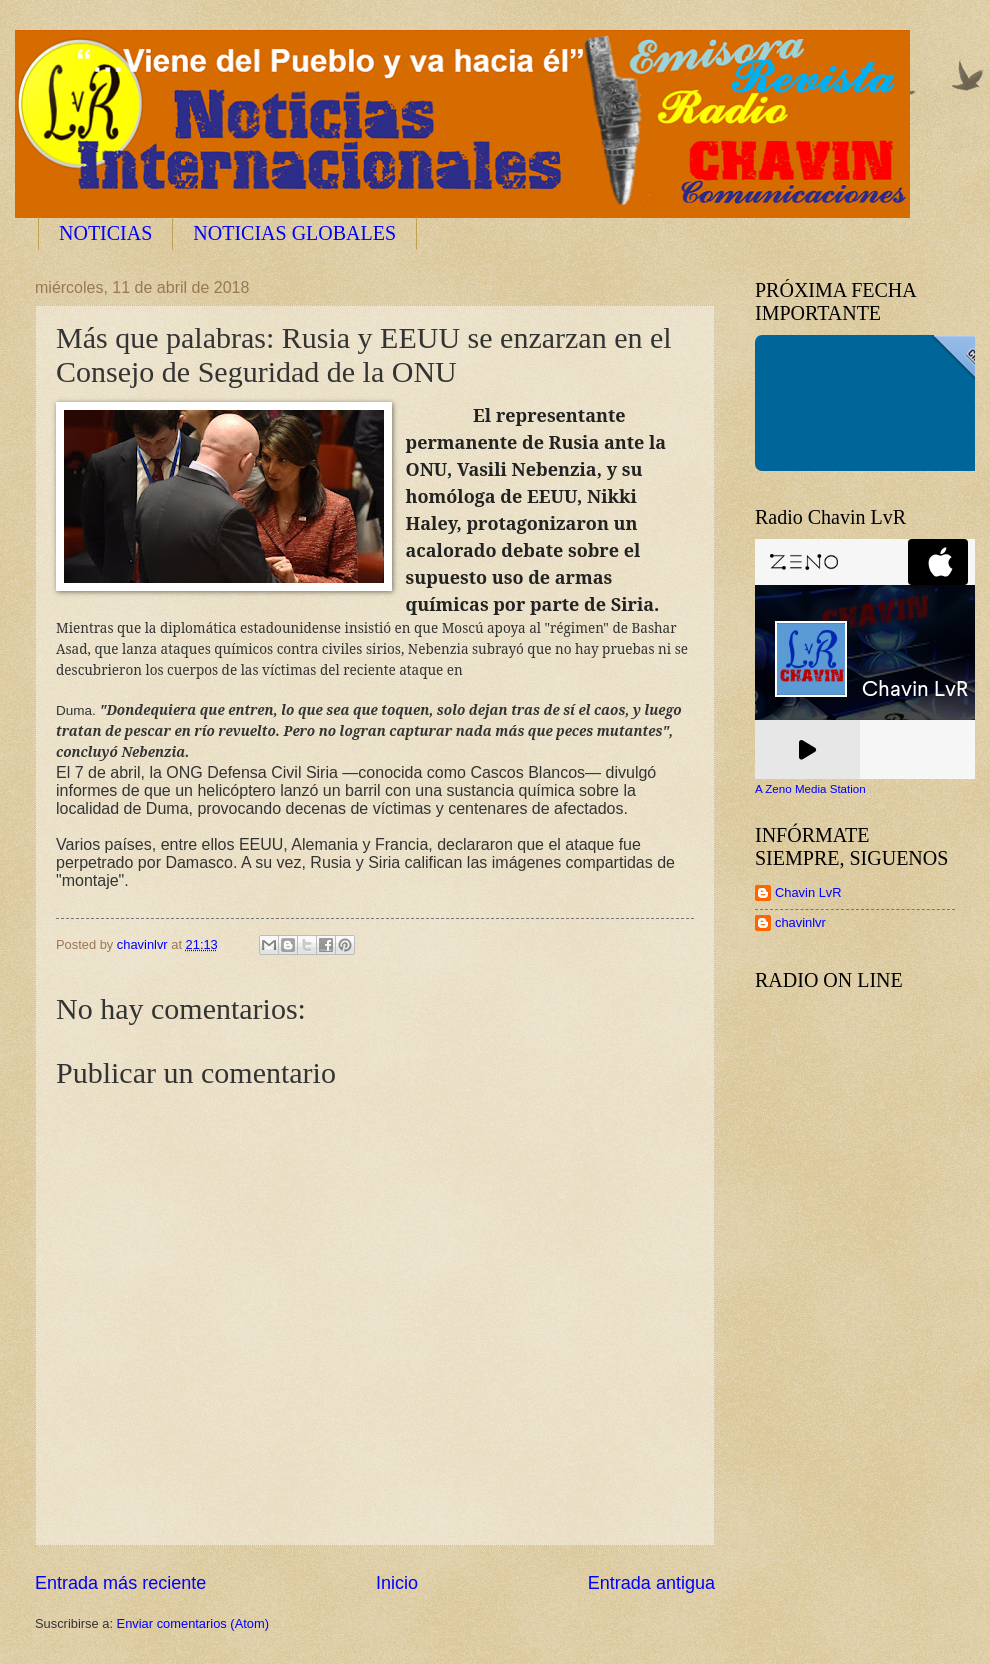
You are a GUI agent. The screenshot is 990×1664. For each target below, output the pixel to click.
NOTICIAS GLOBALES (294, 233)
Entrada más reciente (120, 1583)
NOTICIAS (105, 233)
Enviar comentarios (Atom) (193, 1623)
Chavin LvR (808, 892)
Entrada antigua (651, 1583)
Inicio (397, 1583)
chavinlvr (800, 922)
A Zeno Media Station (810, 789)
